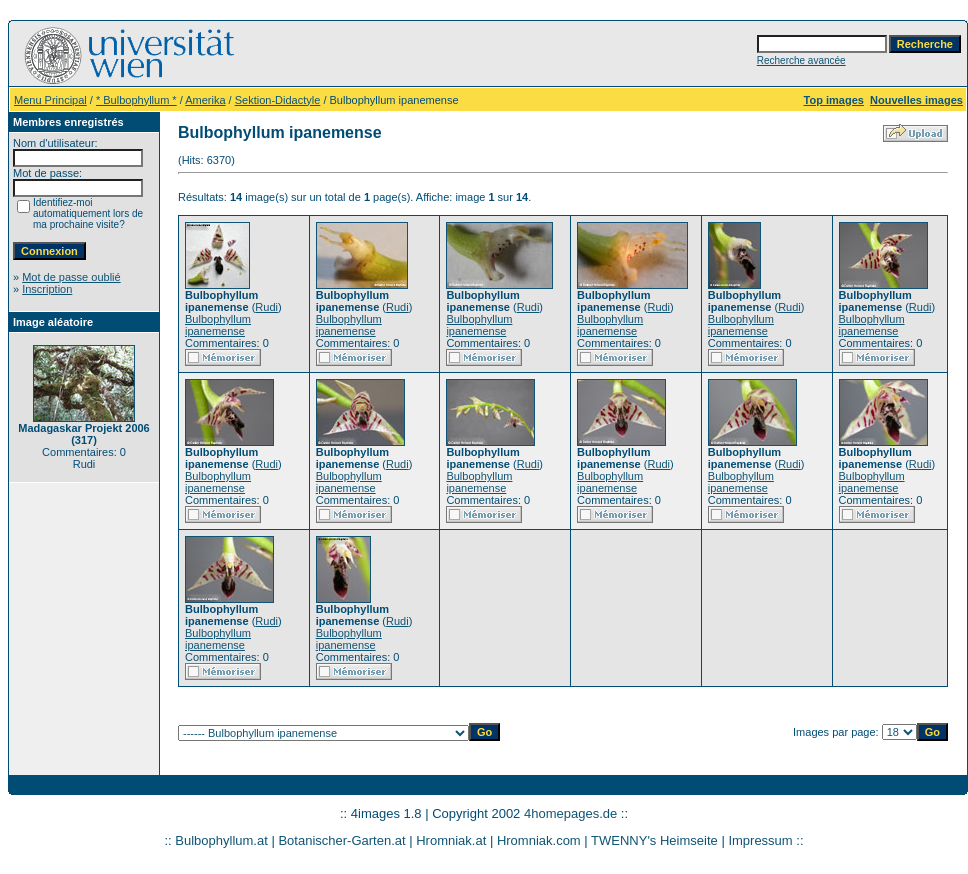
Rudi (266, 307)
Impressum (760, 840)
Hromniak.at (451, 840)
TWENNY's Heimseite (654, 840)
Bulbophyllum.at (221, 840)
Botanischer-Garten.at (341, 840)
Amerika (205, 100)
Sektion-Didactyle (278, 100)
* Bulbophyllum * (136, 100)
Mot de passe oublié (71, 277)
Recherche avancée (801, 60)
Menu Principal (50, 100)
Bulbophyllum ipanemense (218, 325)
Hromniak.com (539, 840)
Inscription (47, 289)
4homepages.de (570, 813)
